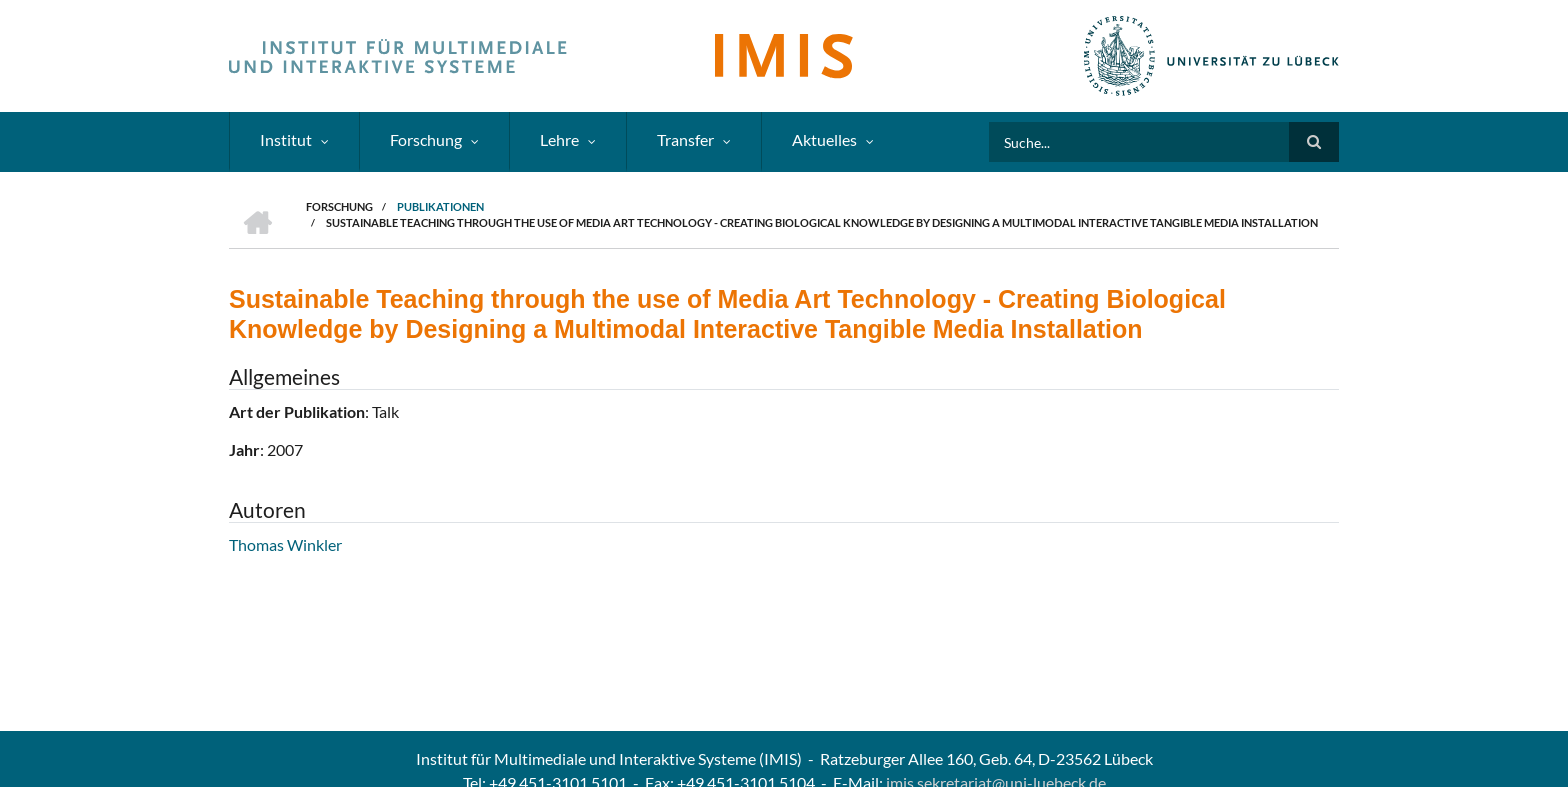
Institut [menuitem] (286, 139)
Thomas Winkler (285, 544)
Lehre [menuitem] (559, 139)
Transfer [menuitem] (685, 139)
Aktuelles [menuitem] (824, 139)
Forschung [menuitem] (426, 139)
